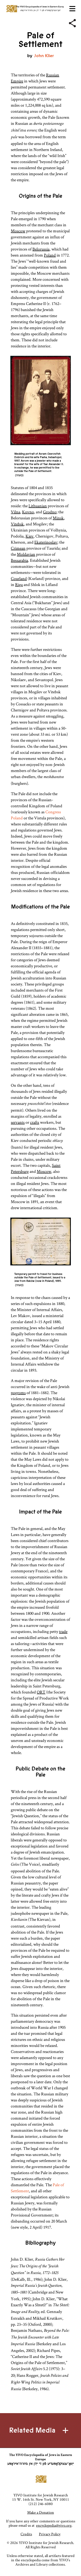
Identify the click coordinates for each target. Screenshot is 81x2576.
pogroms (18, 1392)
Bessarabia (19, 560)
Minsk (58, 518)
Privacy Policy (49, 2533)
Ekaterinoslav (45, 542)
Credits (26, 2533)
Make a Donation (40, 2512)
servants (18, 1122)
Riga (19, 584)
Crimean (18, 548)
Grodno (49, 512)
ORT (41, 1692)
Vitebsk (17, 524)
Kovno (28, 512)
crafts (34, 1122)
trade (63, 1631)
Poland (50, 255)
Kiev (29, 536)
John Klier (44, 56)
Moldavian (26, 554)
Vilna (15, 512)
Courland (19, 578)
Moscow (18, 231)
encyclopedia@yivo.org (53, 2525)
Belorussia (40, 249)
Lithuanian (38, 506)
